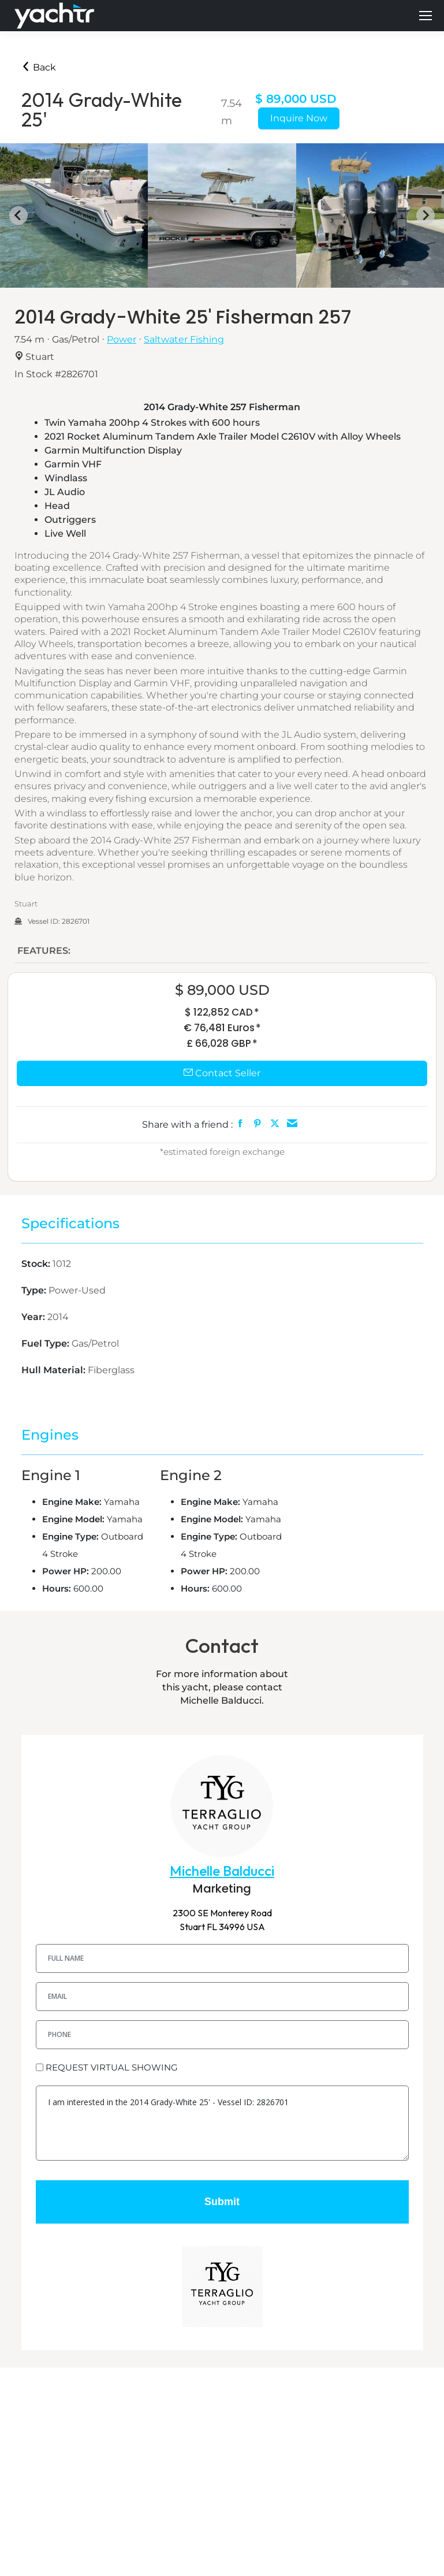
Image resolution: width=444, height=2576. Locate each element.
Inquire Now (298, 118)
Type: (34, 1290)
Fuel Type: (46, 1343)
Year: (34, 1316)
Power (121, 339)
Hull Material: (54, 1370)
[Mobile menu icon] (425, 16)
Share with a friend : (187, 1124)
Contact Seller (222, 1073)
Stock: (37, 1263)
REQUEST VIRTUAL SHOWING (112, 2067)
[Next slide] (425, 215)
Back (38, 67)
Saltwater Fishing (184, 339)
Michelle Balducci (222, 1871)
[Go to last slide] (18, 215)
